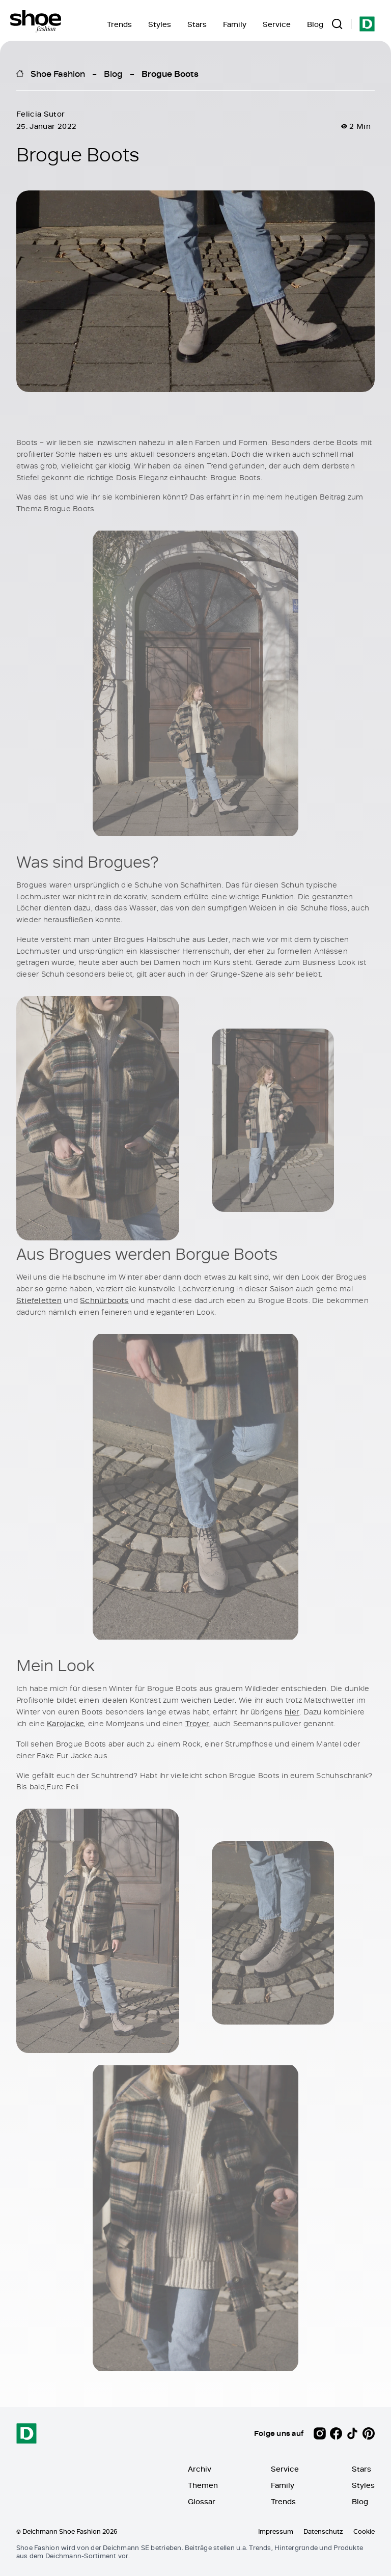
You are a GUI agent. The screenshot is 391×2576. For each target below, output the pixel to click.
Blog (315, 24)
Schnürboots (104, 1299)
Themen (203, 2485)
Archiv (199, 2468)
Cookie (364, 2531)
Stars (197, 24)
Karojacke (65, 1723)
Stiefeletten (39, 1299)
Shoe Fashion (58, 73)
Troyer (197, 1723)
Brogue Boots (170, 73)
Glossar (201, 2501)
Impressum (275, 2531)
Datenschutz (323, 2531)
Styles (159, 24)
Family (235, 24)
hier (292, 1711)
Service (277, 24)
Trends (119, 24)
